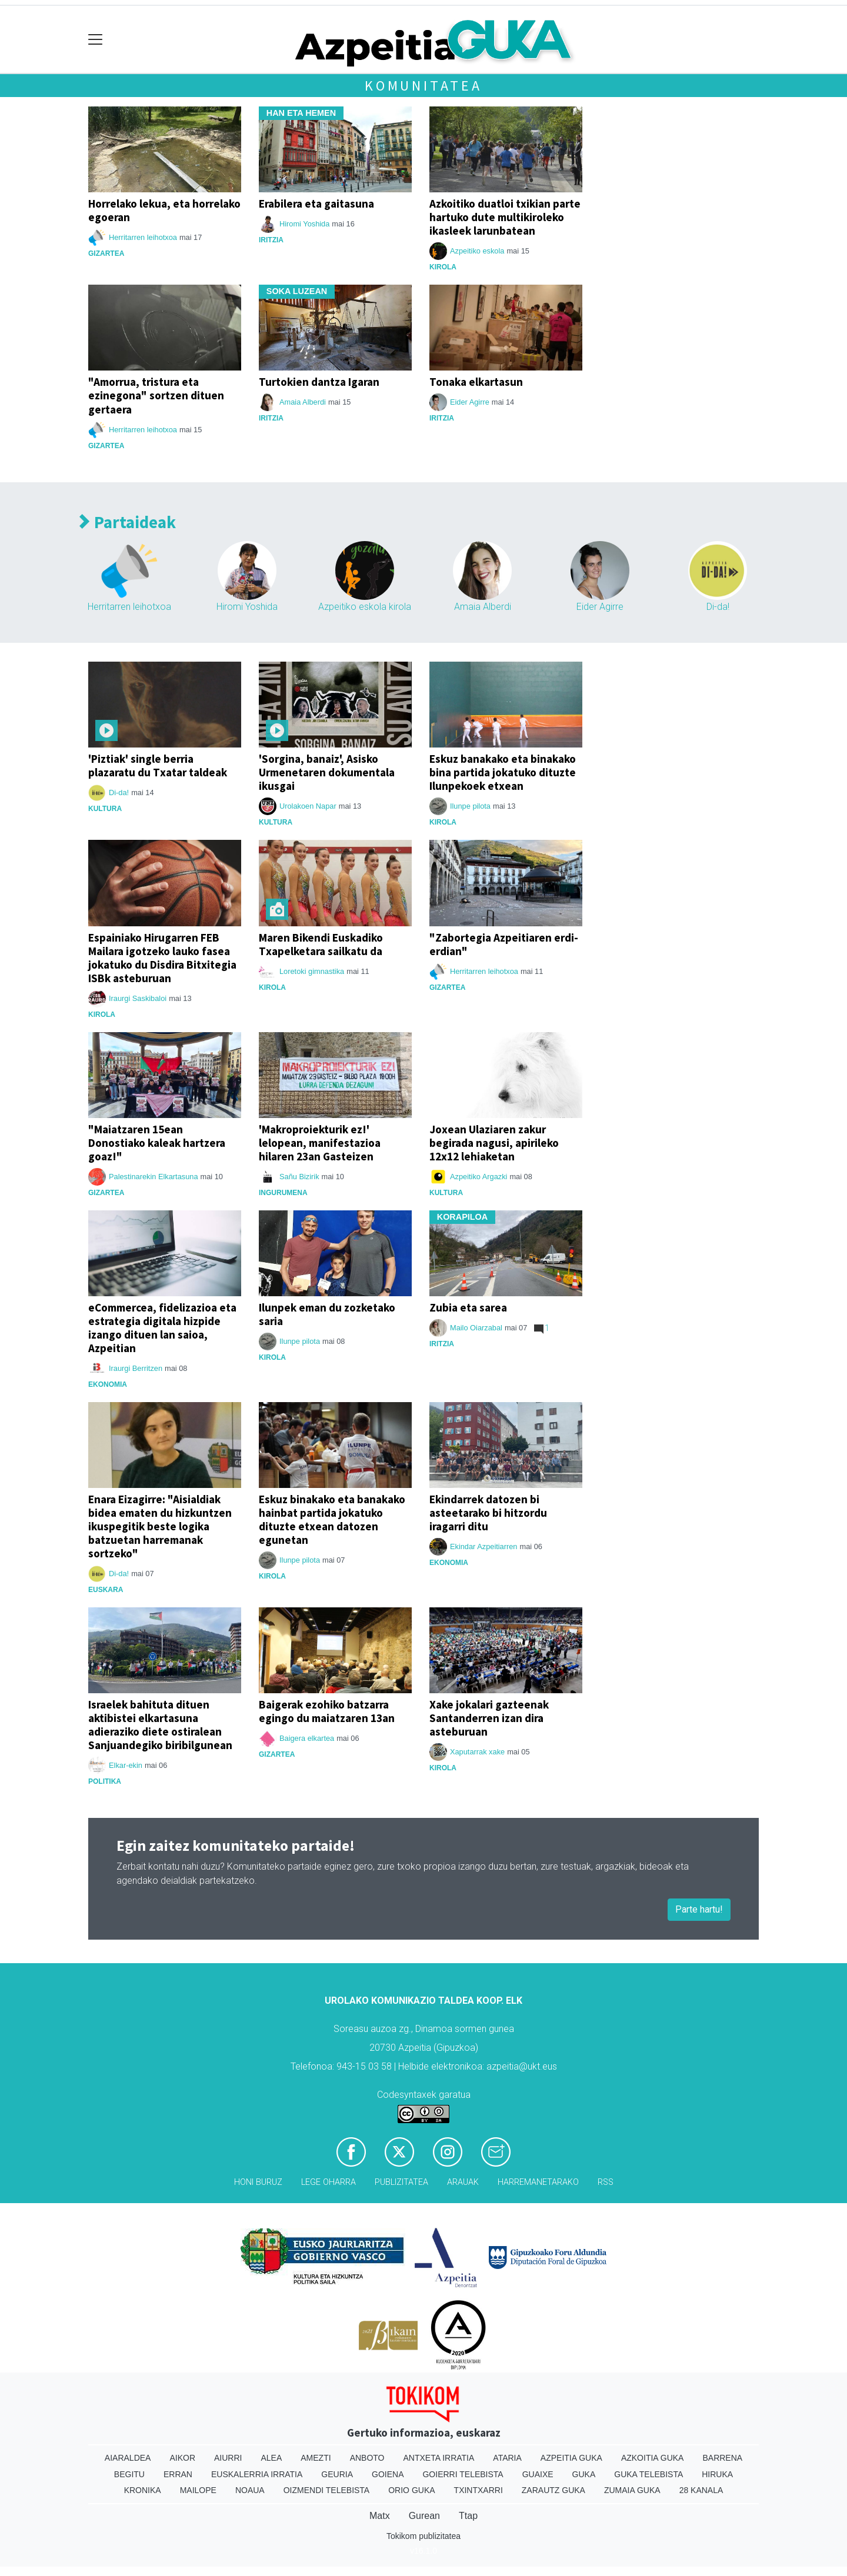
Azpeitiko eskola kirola (364, 606)
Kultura (105, 809)
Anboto (367, 2457)
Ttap (468, 2516)
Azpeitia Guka (571, 2457)
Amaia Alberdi (302, 402)
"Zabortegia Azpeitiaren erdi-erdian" (503, 944)
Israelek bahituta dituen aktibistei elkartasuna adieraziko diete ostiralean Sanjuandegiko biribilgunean (160, 1724)
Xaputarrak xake (477, 1751)
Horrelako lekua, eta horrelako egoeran (164, 210)
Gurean (424, 2516)
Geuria (337, 2474)
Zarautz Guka (553, 2490)
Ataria (507, 2457)
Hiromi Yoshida (304, 223)
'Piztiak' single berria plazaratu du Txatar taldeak (157, 765)
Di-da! (717, 606)
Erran (178, 2474)
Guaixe (537, 2474)
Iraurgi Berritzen (135, 1368)
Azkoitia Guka (652, 2457)
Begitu (129, 2474)
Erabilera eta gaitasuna (316, 203)
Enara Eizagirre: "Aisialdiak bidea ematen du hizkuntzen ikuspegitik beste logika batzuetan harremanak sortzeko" (160, 1526)
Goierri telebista (462, 2474)
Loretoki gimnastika (311, 971)
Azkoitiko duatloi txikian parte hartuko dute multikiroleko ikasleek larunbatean (505, 217)
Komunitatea (423, 85)
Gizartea (106, 253)
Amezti (316, 2457)
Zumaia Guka (632, 2490)
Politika (104, 1781)
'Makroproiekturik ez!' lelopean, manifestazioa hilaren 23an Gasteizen (320, 1142)
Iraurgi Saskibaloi (137, 998)
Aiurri (228, 2457)
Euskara (105, 1590)
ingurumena (283, 1193)
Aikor (182, 2457)
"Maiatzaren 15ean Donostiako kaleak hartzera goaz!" (156, 1142)
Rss (605, 2182)
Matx (379, 2516)
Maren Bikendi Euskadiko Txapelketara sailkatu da (321, 944)
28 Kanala (701, 2490)
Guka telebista (648, 2474)
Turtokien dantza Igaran (319, 382)
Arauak (463, 2182)
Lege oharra (328, 2182)
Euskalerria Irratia (256, 2474)
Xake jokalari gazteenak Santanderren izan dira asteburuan (489, 1718)
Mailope (198, 2490)
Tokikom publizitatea (423, 2536)
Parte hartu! (699, 1909)
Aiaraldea (128, 2457)
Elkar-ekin (125, 1765)
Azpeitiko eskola (477, 250)
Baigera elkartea (306, 1738)
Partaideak (127, 522)
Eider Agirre (469, 402)
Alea (271, 2457)
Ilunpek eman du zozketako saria (327, 1314)
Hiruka (717, 2474)
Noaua (250, 2490)
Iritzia (271, 240)
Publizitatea (401, 2182)
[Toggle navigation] (95, 39)
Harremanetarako (538, 2182)
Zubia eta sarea (468, 1307)
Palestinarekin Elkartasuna (153, 1176)
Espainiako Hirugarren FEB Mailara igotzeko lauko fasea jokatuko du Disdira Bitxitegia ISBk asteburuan (162, 957)
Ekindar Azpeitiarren (484, 1546)
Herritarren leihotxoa (143, 237)
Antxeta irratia (439, 2457)
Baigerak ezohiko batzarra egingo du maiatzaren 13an (327, 1711)
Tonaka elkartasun (476, 382)
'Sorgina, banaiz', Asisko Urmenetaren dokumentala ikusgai (327, 772)
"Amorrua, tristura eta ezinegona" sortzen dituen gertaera (156, 395)
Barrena (722, 2457)
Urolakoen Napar (307, 806)
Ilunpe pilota (470, 806)
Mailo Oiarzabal (476, 1327)
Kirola (442, 267)
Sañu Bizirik (299, 1176)
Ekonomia (107, 1384)
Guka (584, 2474)
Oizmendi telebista (327, 2490)
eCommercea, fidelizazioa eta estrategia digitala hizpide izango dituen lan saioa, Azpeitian (162, 1327)
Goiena (388, 2474)
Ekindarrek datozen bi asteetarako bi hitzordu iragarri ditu (488, 1512)
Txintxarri (478, 2490)
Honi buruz (258, 2182)
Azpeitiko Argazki (478, 1176)
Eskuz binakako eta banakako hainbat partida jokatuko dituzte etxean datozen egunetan (332, 1519)
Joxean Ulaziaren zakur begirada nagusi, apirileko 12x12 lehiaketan (494, 1142)
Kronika (142, 2490)
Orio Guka (411, 2490)
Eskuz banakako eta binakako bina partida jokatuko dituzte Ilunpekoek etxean (502, 772)
